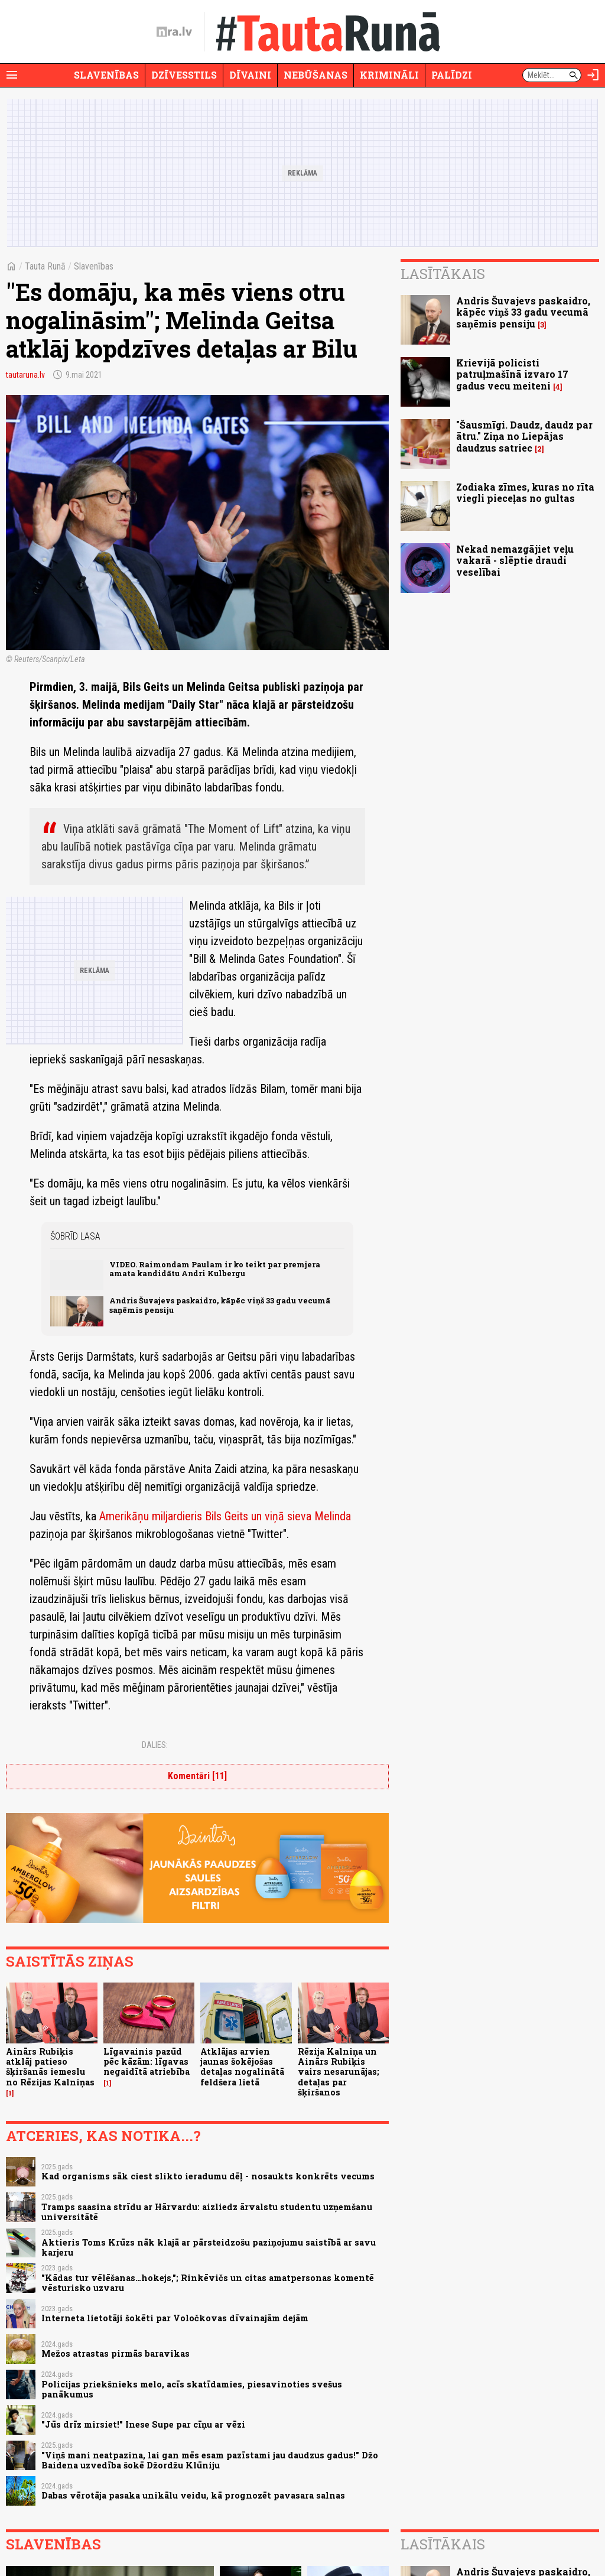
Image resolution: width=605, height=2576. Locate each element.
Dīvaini (250, 75)
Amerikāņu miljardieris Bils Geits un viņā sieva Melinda (225, 1516)
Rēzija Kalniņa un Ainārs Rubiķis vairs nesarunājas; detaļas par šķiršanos (338, 2072)
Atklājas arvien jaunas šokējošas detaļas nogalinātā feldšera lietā (242, 2067)
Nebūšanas (315, 75)
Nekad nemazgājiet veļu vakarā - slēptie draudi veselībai (515, 560)
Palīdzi (451, 75)
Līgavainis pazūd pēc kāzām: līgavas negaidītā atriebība (146, 2062)
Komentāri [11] (197, 1776)
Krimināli (389, 75)
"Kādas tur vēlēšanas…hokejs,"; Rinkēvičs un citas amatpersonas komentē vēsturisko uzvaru (207, 2282)
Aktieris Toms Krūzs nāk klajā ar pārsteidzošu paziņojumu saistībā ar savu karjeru (208, 2247)
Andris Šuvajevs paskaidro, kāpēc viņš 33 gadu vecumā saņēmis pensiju (219, 1305)
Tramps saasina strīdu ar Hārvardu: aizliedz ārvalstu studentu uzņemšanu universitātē (206, 2212)
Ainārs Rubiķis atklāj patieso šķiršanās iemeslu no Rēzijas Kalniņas (50, 2067)
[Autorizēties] (593, 75)
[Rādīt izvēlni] (12, 75)
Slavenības (106, 75)
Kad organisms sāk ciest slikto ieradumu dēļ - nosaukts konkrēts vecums (208, 2176)
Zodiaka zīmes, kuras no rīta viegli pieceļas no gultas (525, 492)
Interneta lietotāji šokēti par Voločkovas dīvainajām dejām (174, 2318)
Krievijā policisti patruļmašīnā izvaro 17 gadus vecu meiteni (512, 373)
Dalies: (155, 1745)
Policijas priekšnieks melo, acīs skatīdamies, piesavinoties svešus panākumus (191, 2389)
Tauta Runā (45, 266)
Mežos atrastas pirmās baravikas (115, 2353)
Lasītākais (443, 273)
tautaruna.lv (25, 374)
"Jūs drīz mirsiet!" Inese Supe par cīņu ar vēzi (143, 2424)
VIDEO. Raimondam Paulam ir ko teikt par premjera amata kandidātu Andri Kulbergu (214, 1269)
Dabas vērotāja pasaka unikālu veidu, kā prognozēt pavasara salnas (193, 2495)
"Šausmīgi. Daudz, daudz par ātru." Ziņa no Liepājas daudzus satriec (524, 435)
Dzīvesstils (184, 75)
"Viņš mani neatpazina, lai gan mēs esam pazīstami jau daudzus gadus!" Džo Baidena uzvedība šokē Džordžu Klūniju (209, 2460)
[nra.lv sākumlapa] (174, 32)
